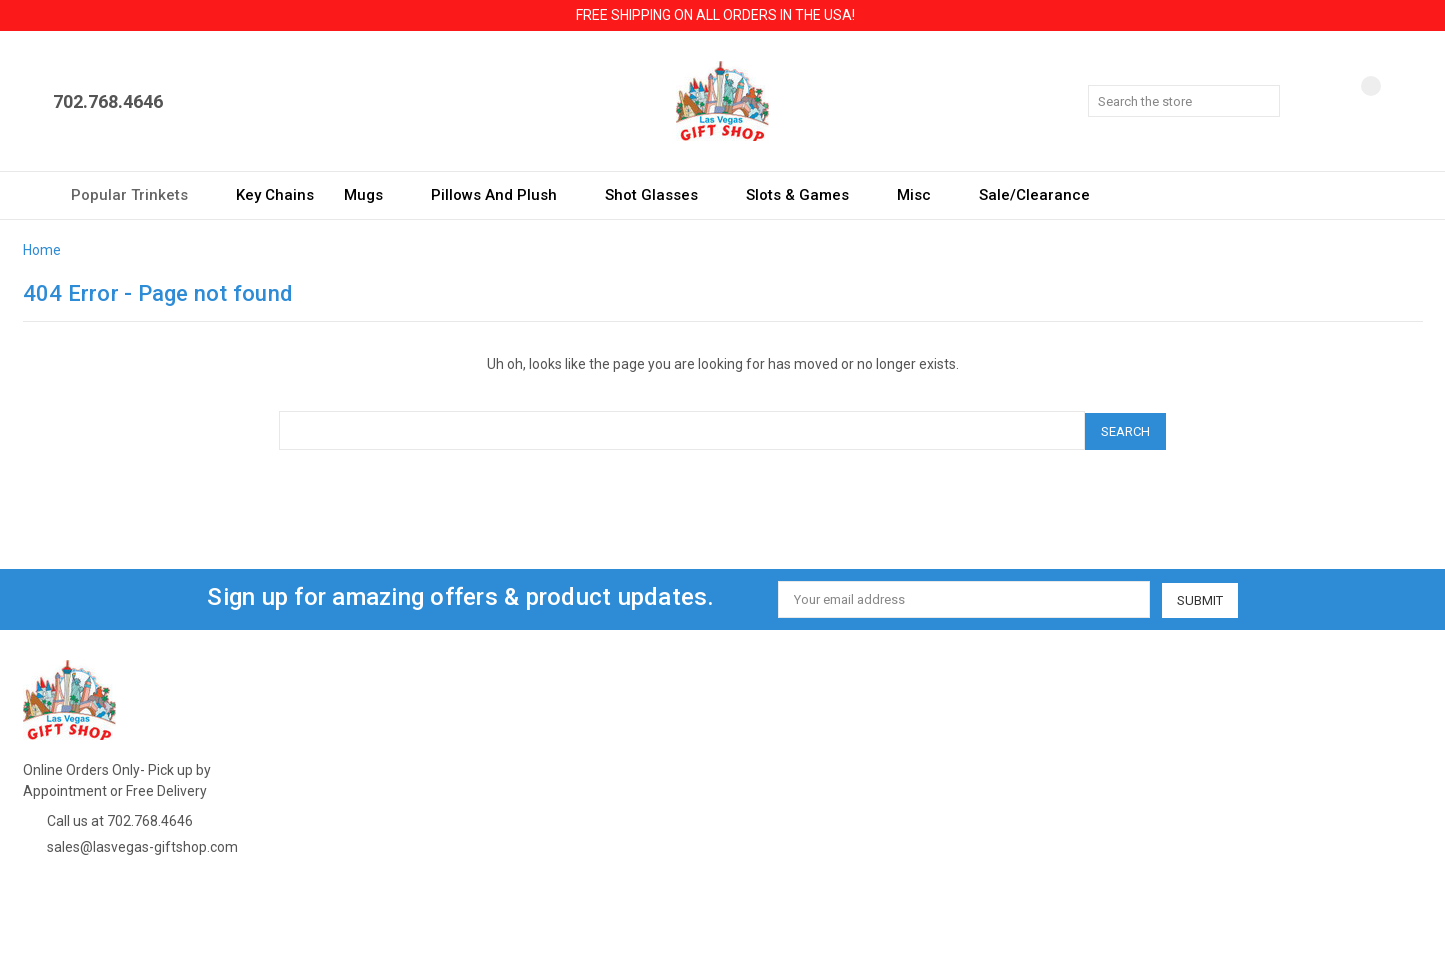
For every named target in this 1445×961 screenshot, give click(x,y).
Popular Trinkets (138, 195)
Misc (923, 195)
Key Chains (275, 195)
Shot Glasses (660, 195)
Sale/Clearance (1034, 195)
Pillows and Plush (503, 195)
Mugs (372, 195)
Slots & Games (806, 195)
